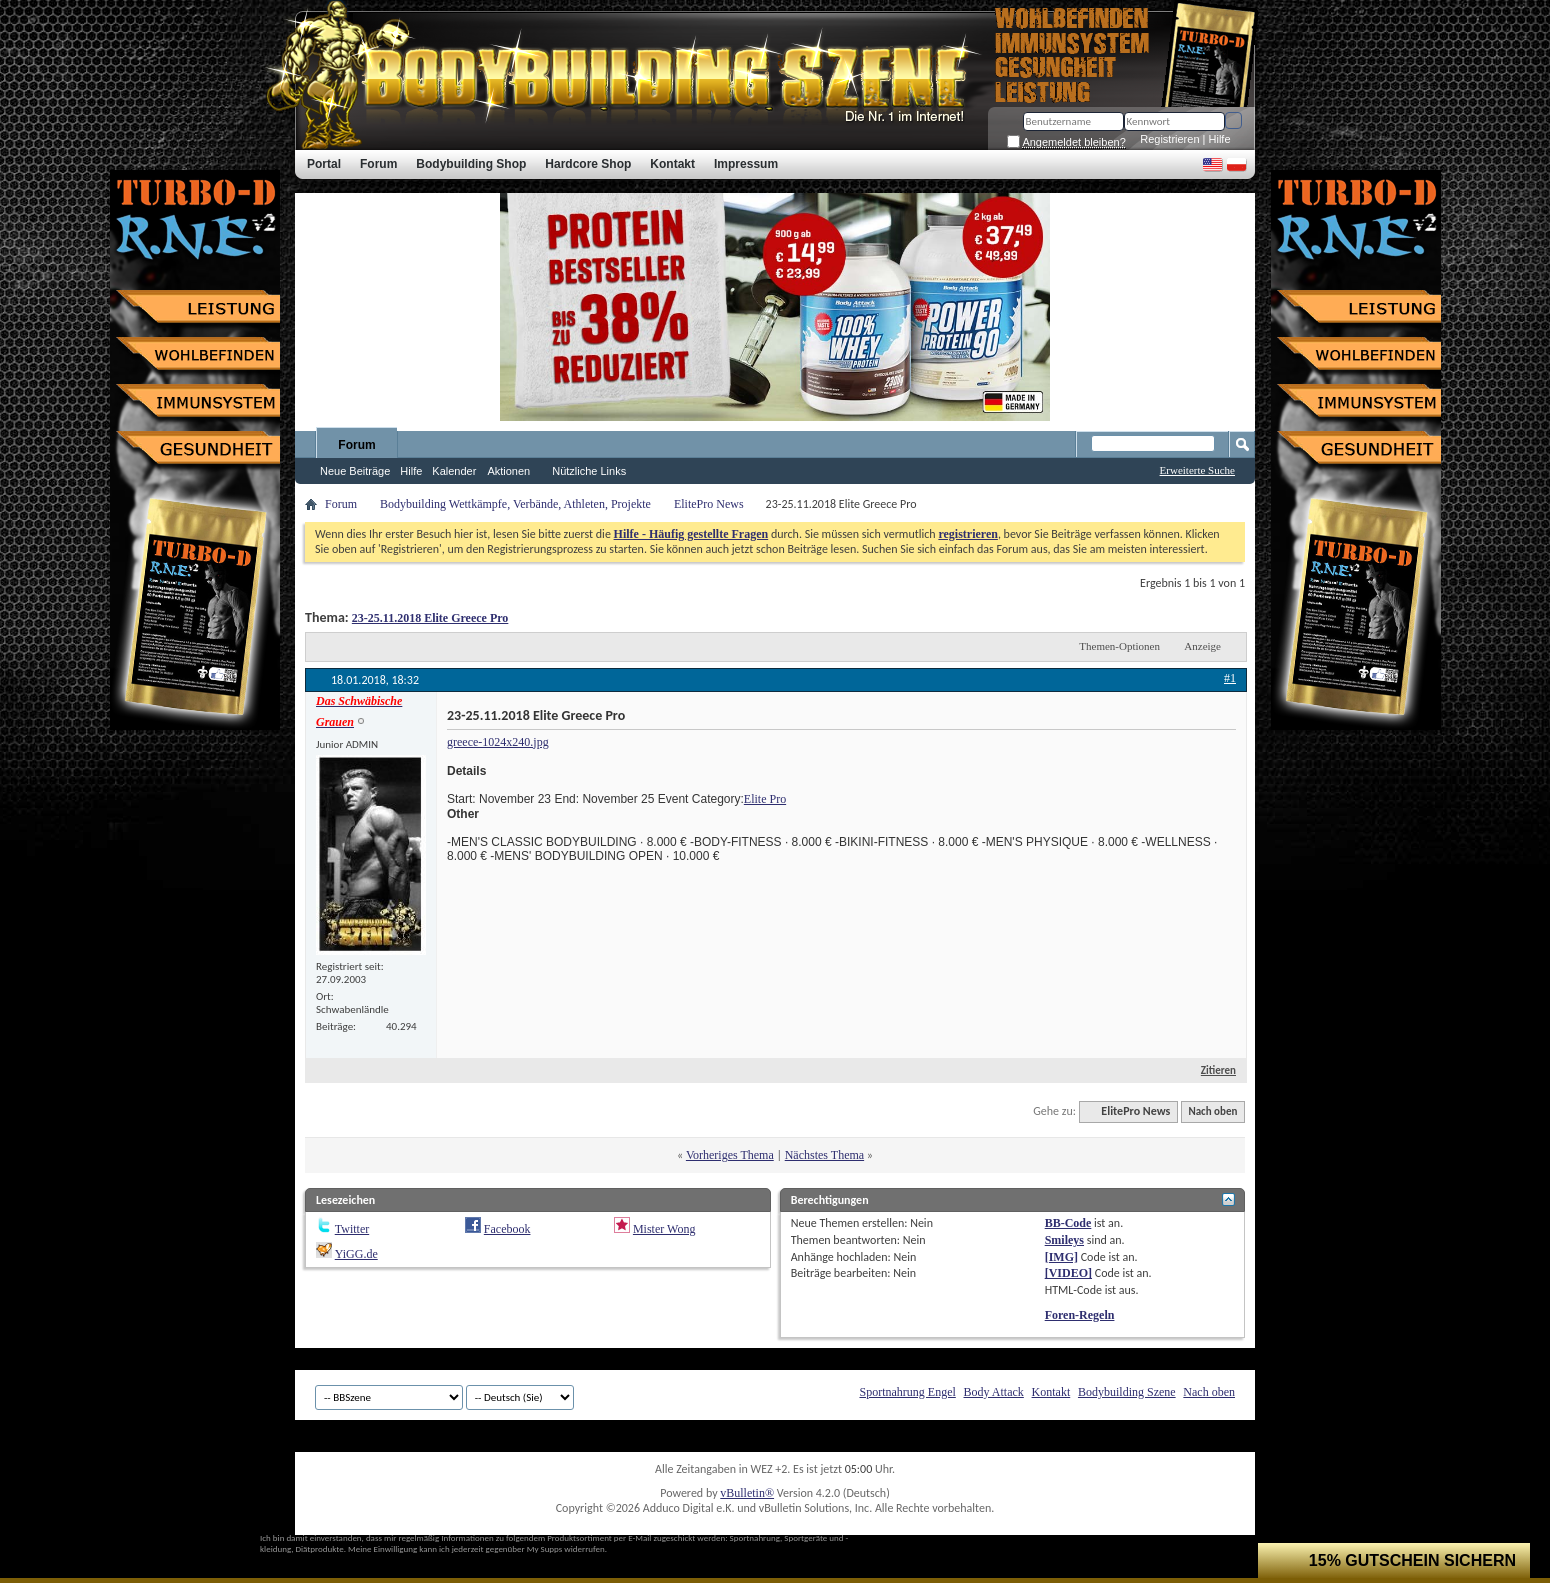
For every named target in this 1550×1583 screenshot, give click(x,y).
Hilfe (1220, 139)
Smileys (1064, 1240)
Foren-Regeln (1080, 1315)
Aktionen (508, 471)
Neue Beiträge (355, 471)
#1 (1230, 678)
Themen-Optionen (1119, 646)
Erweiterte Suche (1197, 470)
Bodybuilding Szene (1127, 1392)
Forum (356, 445)
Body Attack (994, 1392)
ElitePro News (709, 504)
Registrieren (1169, 139)
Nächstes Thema (824, 1155)
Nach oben (1212, 1111)
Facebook (507, 1229)
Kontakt (1051, 1392)
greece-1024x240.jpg (498, 742)
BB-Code (1068, 1223)
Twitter (352, 1229)
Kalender (454, 471)
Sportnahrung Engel (907, 1392)
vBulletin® (747, 1493)
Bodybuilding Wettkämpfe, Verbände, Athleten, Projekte (515, 504)
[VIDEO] (1068, 1273)
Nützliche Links (589, 471)
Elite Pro (765, 799)
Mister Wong (664, 1229)
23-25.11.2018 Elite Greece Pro (430, 618)
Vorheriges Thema (730, 1155)
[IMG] (1061, 1257)
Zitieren (1210, 1070)
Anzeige (1202, 646)
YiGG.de (356, 1254)
